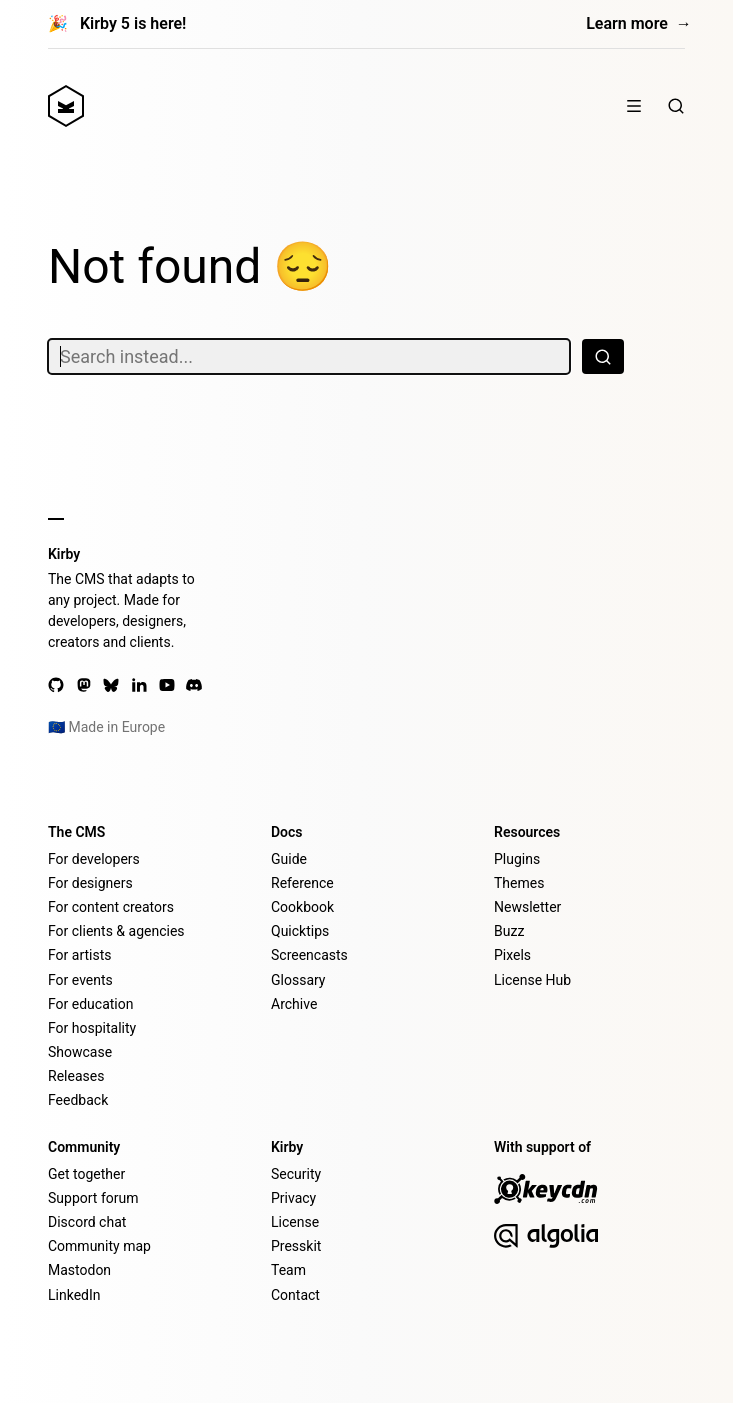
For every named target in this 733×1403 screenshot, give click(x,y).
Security (296, 1174)
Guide (289, 859)
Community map (99, 1246)
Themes (519, 883)
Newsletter (527, 907)
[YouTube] (167, 685)
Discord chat (87, 1222)
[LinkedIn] (139, 685)
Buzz (509, 931)
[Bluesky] (111, 685)
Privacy (293, 1198)
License (295, 1222)
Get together (86, 1174)
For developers (94, 859)
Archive (294, 1004)
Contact (295, 1295)
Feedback (78, 1100)
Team (288, 1270)
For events (80, 980)
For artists (80, 955)
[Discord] (194, 685)
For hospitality (92, 1028)
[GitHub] (56, 685)
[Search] (676, 106)
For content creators (111, 907)
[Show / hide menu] (634, 106)
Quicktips (300, 931)
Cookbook (302, 907)
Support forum (93, 1198)
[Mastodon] (84, 685)
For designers (90, 883)
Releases (76, 1076)
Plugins (517, 859)
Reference (302, 883)
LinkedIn (74, 1295)
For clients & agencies (116, 931)
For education (90, 1004)
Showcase (80, 1052)
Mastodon (79, 1270)
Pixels (512, 955)
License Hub (532, 980)
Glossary (298, 980)
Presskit (296, 1246)
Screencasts (309, 955)
